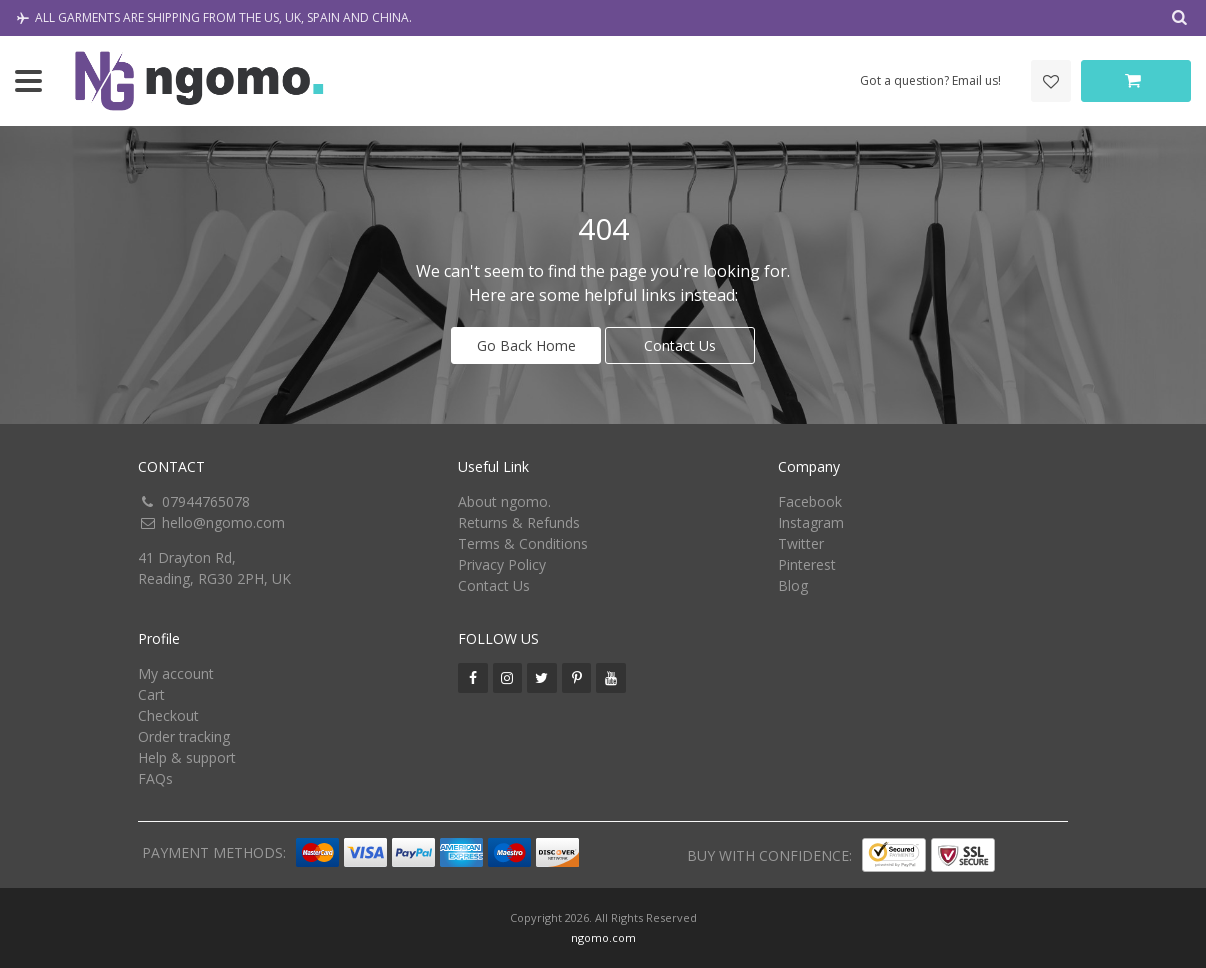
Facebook (810, 501)
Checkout (168, 715)
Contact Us (680, 345)
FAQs (155, 778)
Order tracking (184, 736)
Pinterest (807, 564)
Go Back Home (526, 345)
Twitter (801, 543)
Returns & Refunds (519, 522)
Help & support (187, 757)
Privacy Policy (502, 564)
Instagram (811, 522)
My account (176, 673)
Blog (793, 585)
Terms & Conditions (523, 543)
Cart (151, 694)
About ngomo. (504, 501)
